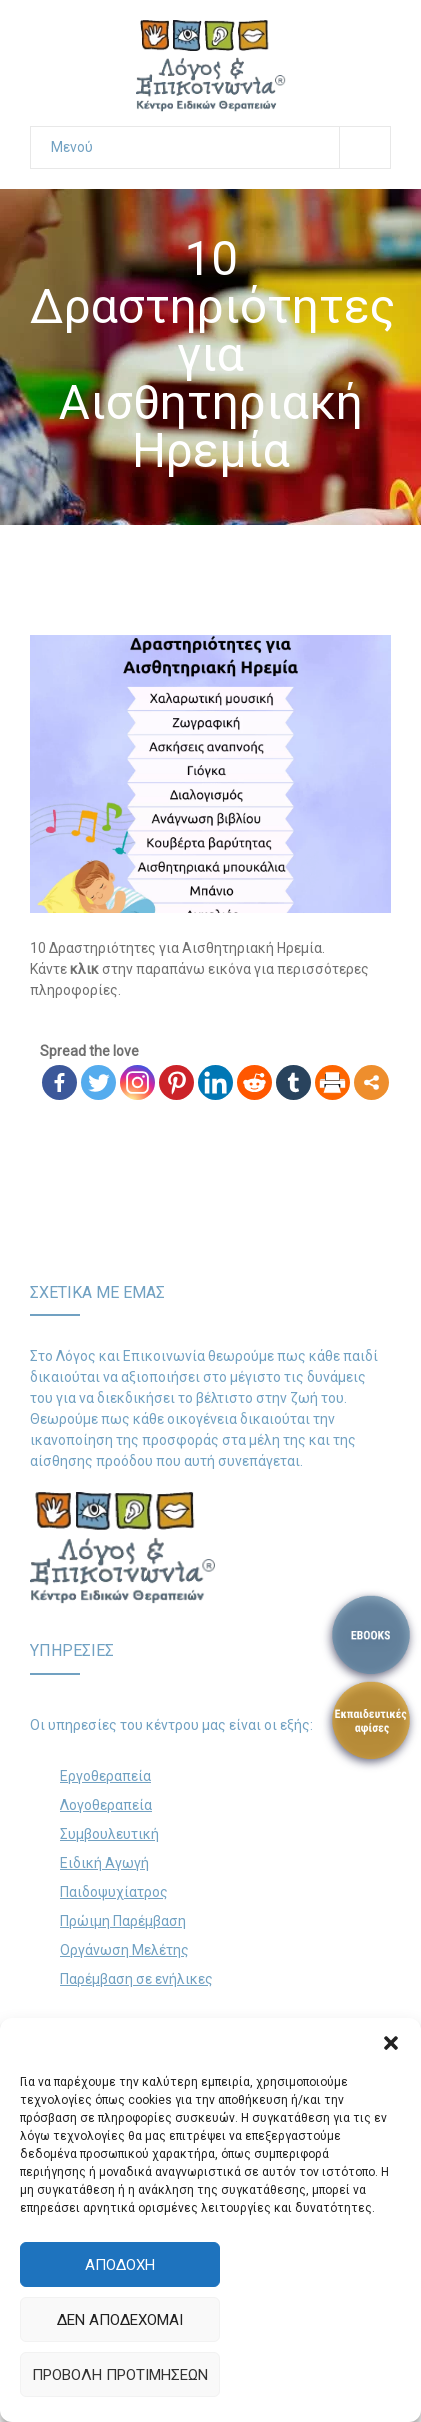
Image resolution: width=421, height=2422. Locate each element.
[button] (391, 2043)
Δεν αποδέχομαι (120, 2320)
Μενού (220, 147)
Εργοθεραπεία (105, 1776)
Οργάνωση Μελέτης (124, 1950)
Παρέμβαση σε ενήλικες (136, 1979)
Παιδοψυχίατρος (114, 1892)
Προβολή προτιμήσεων (120, 2375)
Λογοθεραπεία (106, 1805)
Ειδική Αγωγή (104, 1863)
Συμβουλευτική (109, 1834)
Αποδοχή (120, 2265)
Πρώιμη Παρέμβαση (123, 1921)
